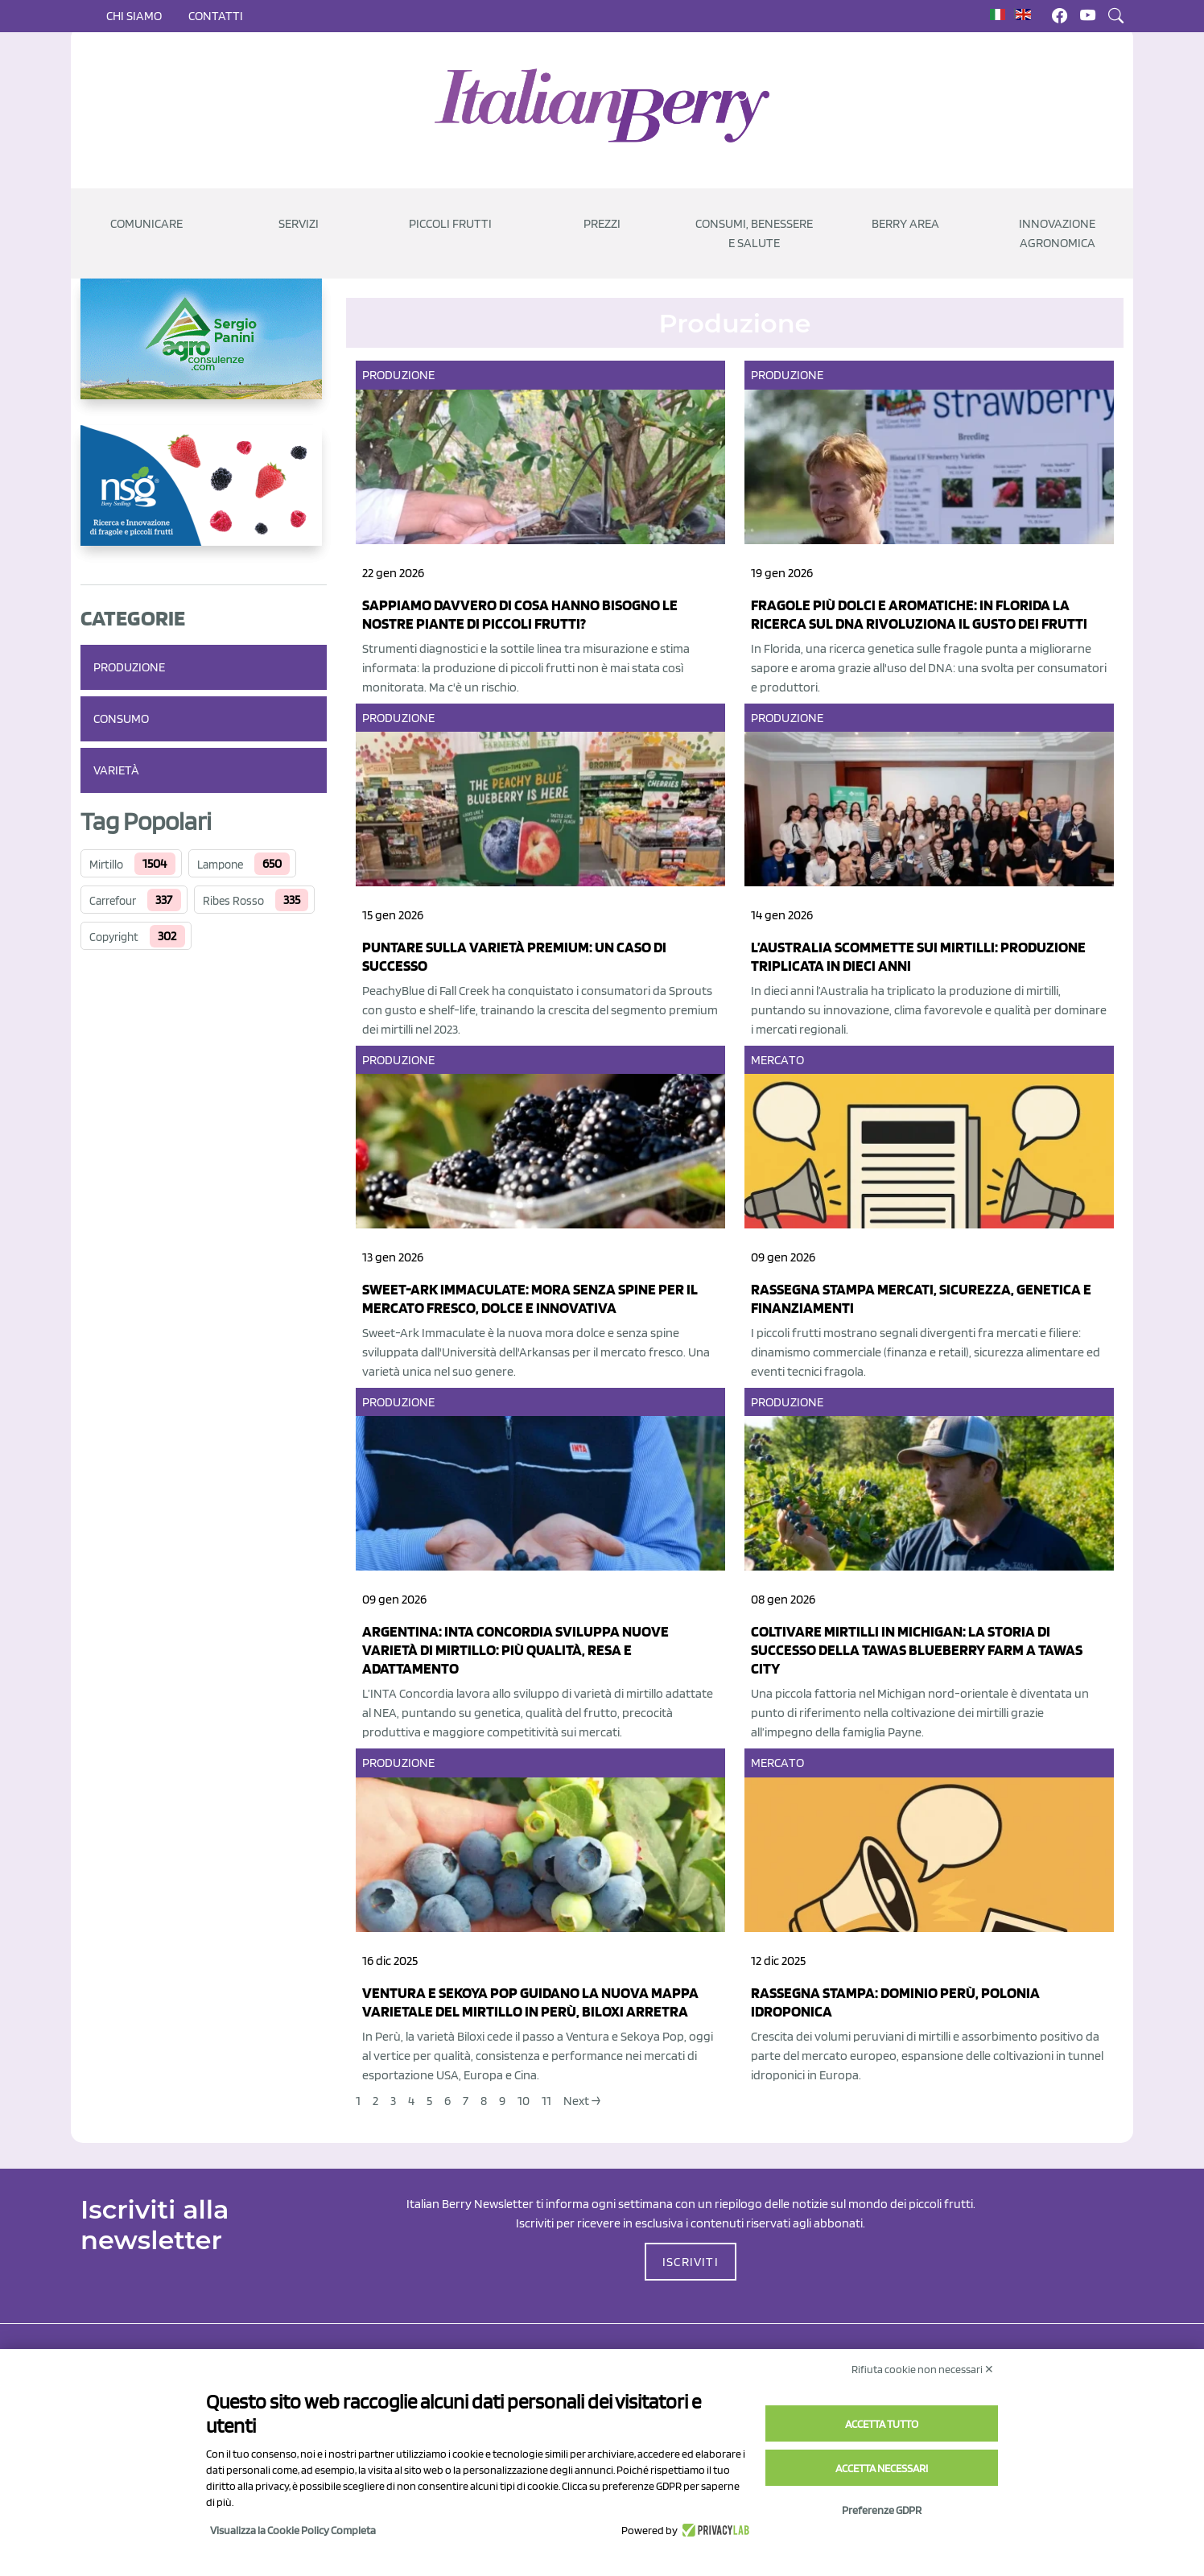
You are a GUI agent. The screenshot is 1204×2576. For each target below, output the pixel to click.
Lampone (220, 864)
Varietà (116, 770)
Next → (581, 2100)
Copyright (113, 937)
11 (546, 2100)
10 (523, 2100)
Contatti (215, 15)
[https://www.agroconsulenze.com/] (203, 352)
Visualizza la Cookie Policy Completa (293, 2530)
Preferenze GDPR (882, 2510)
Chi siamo (134, 15)
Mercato (777, 1059)
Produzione (129, 667)
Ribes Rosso (233, 901)
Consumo (121, 718)
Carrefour (112, 901)
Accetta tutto (881, 2423)
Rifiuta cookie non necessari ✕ (922, 2369)
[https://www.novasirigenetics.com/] (203, 498)
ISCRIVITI (690, 2261)
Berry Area (905, 223)
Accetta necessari (881, 2468)
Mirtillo (106, 864)
